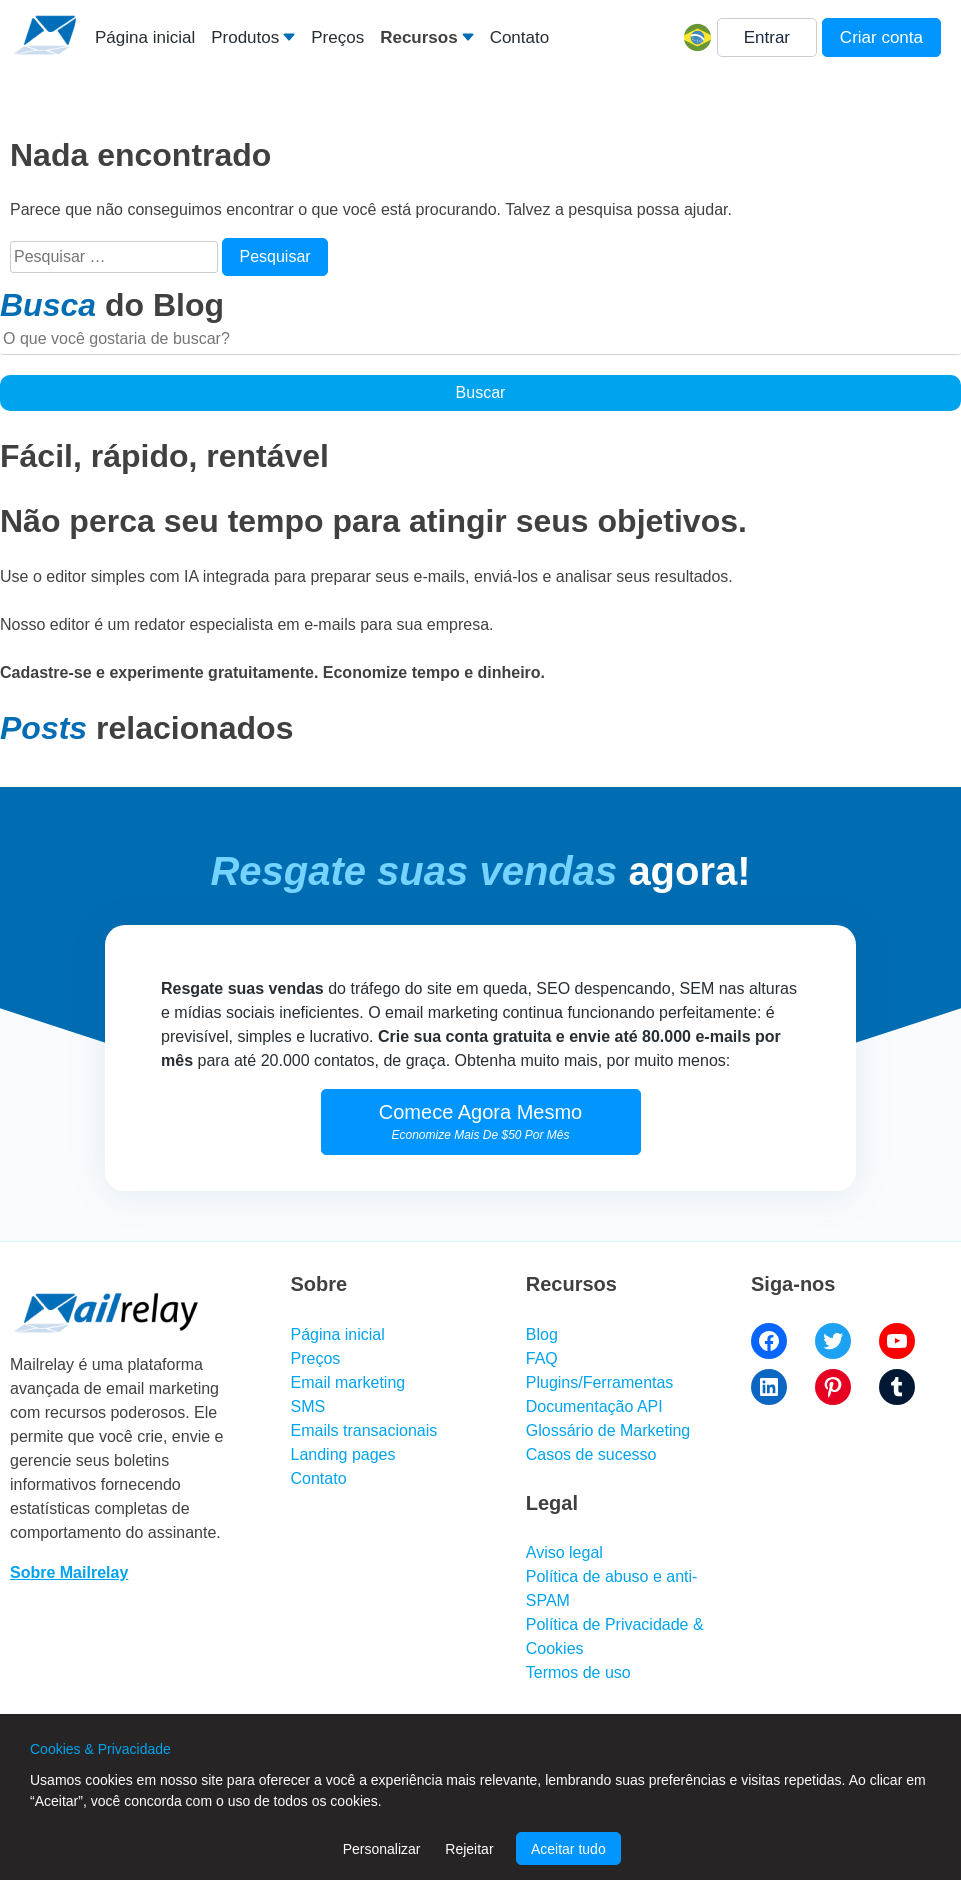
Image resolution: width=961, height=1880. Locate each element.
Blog (542, 1334)
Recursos (418, 37)
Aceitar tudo (568, 1849)
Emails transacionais (364, 1430)
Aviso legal (564, 1552)
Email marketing (348, 1382)
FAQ (542, 1358)
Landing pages (343, 1454)
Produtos (245, 37)
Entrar (767, 37)
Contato (520, 37)
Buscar (481, 392)
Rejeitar (469, 1849)
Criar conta (881, 37)
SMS (308, 1406)
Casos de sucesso (591, 1454)
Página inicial (145, 37)
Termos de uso (578, 1672)
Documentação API (594, 1406)
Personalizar (382, 1849)
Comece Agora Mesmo (480, 1121)
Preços (337, 37)
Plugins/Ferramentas (600, 1382)
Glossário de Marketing (608, 1430)
